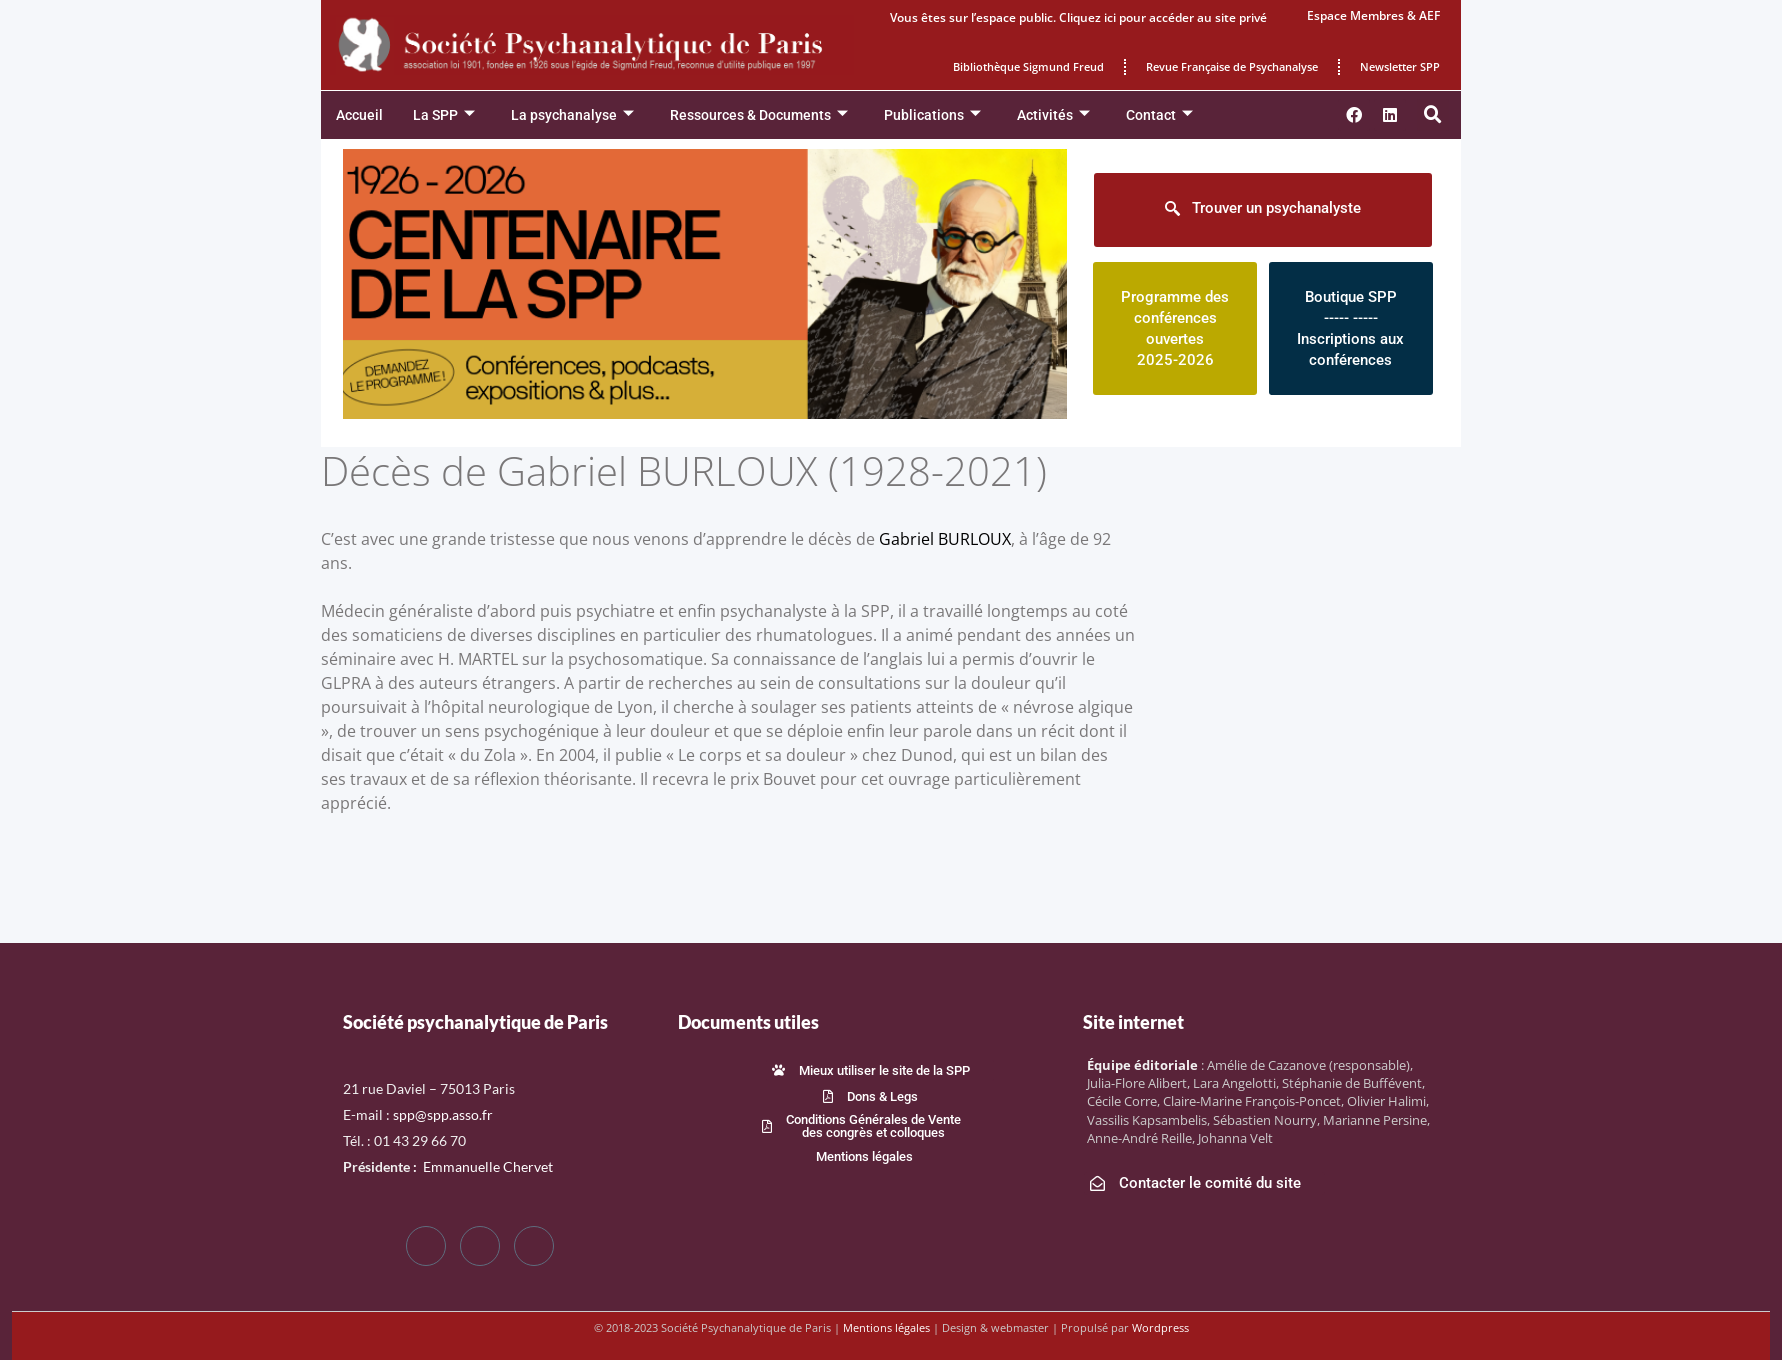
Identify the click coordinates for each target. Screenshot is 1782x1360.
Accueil (359, 115)
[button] (1433, 115)
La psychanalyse (572, 115)
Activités (1053, 115)
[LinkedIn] (534, 1246)
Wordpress (1160, 1327)
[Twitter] (480, 1246)
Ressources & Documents (759, 115)
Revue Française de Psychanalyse (1232, 66)
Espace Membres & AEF (1373, 15)
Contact (1159, 115)
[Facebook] (426, 1246)
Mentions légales (886, 1327)
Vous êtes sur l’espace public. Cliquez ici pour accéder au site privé (1078, 17)
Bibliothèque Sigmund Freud (1028, 66)
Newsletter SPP (1400, 66)
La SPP (444, 115)
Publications (932, 115)
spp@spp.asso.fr (443, 1114)
